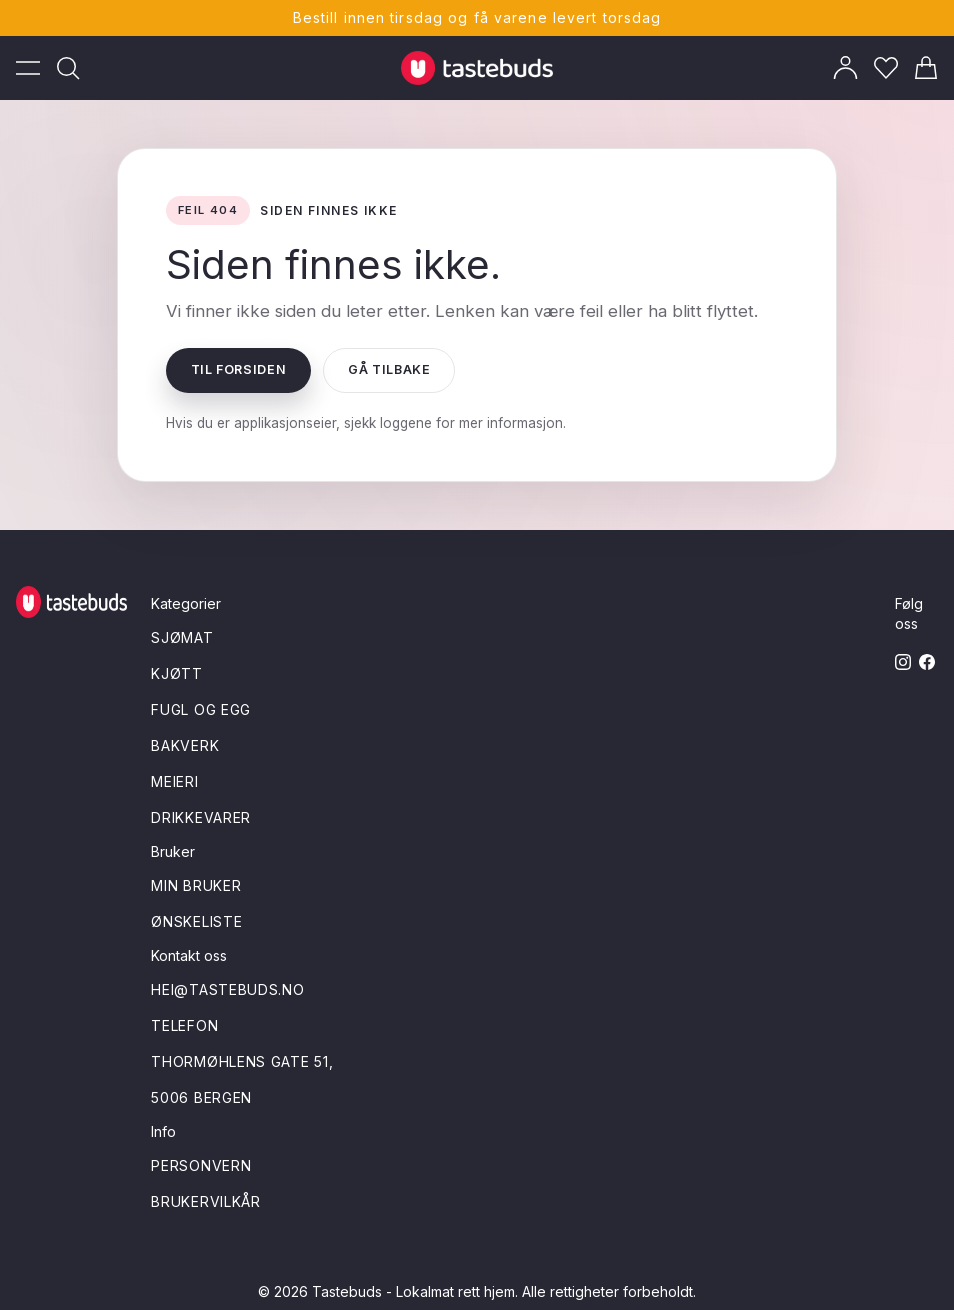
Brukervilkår (205, 1201)
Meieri (174, 781)
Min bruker (196, 885)
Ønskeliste (196, 921)
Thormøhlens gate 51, (242, 1061)
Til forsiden (239, 369)
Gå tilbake (389, 369)
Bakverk (185, 745)
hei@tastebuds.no (227, 989)
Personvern (201, 1165)
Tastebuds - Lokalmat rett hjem (413, 1291)
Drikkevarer (201, 817)
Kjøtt (177, 673)
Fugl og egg (201, 709)
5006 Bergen (201, 1097)
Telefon (184, 1025)
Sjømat (182, 637)
